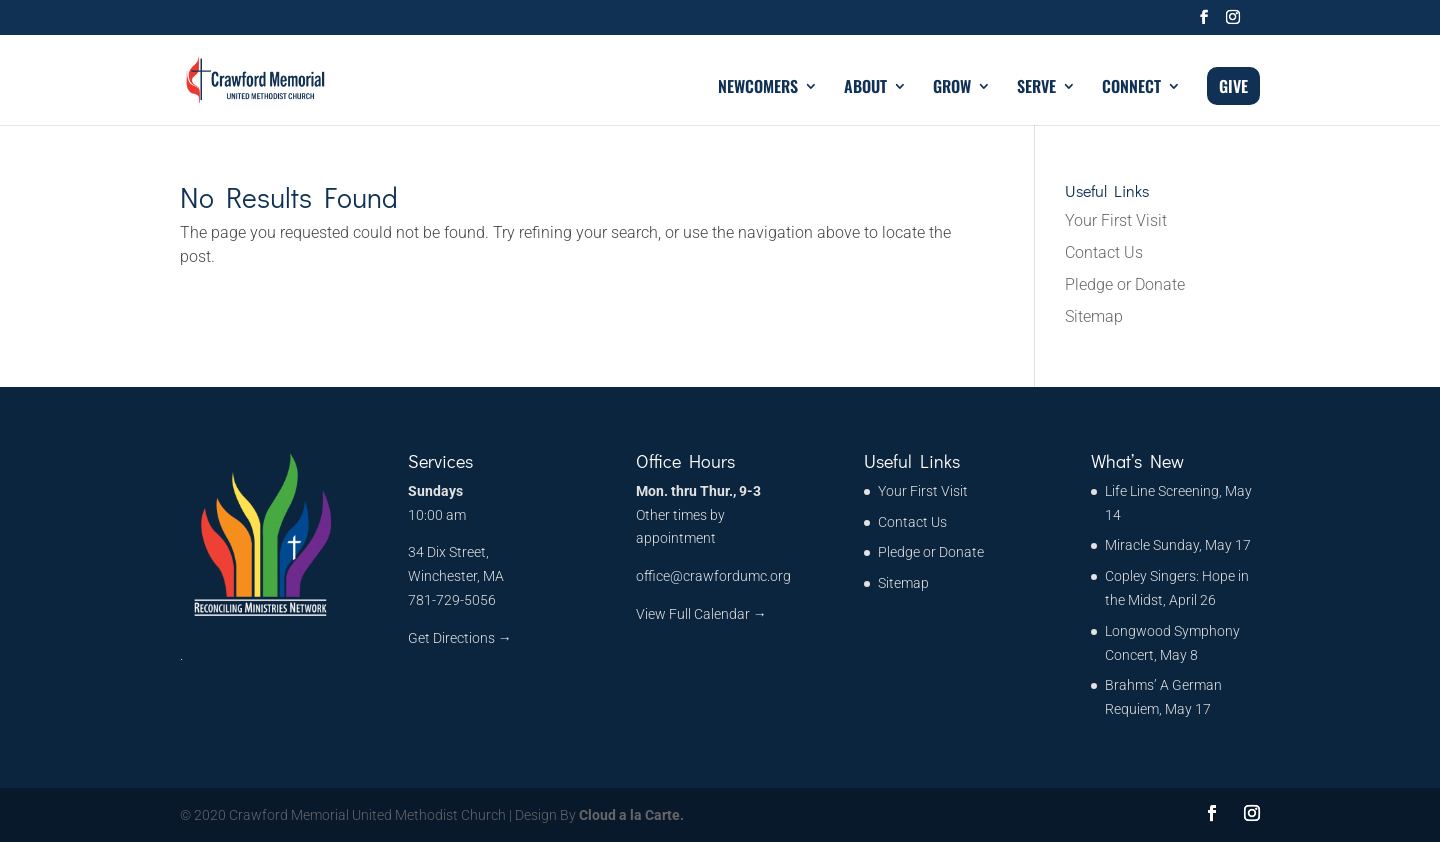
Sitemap (1094, 316)
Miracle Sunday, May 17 (1178, 545)
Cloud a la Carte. (630, 815)
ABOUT (865, 88)
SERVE (1036, 88)
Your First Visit (1116, 220)
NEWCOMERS (758, 88)
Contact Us (1104, 252)
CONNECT (1131, 88)
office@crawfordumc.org (713, 576)
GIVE (1233, 86)
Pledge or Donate (1125, 284)
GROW (952, 88)
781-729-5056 (452, 600)
